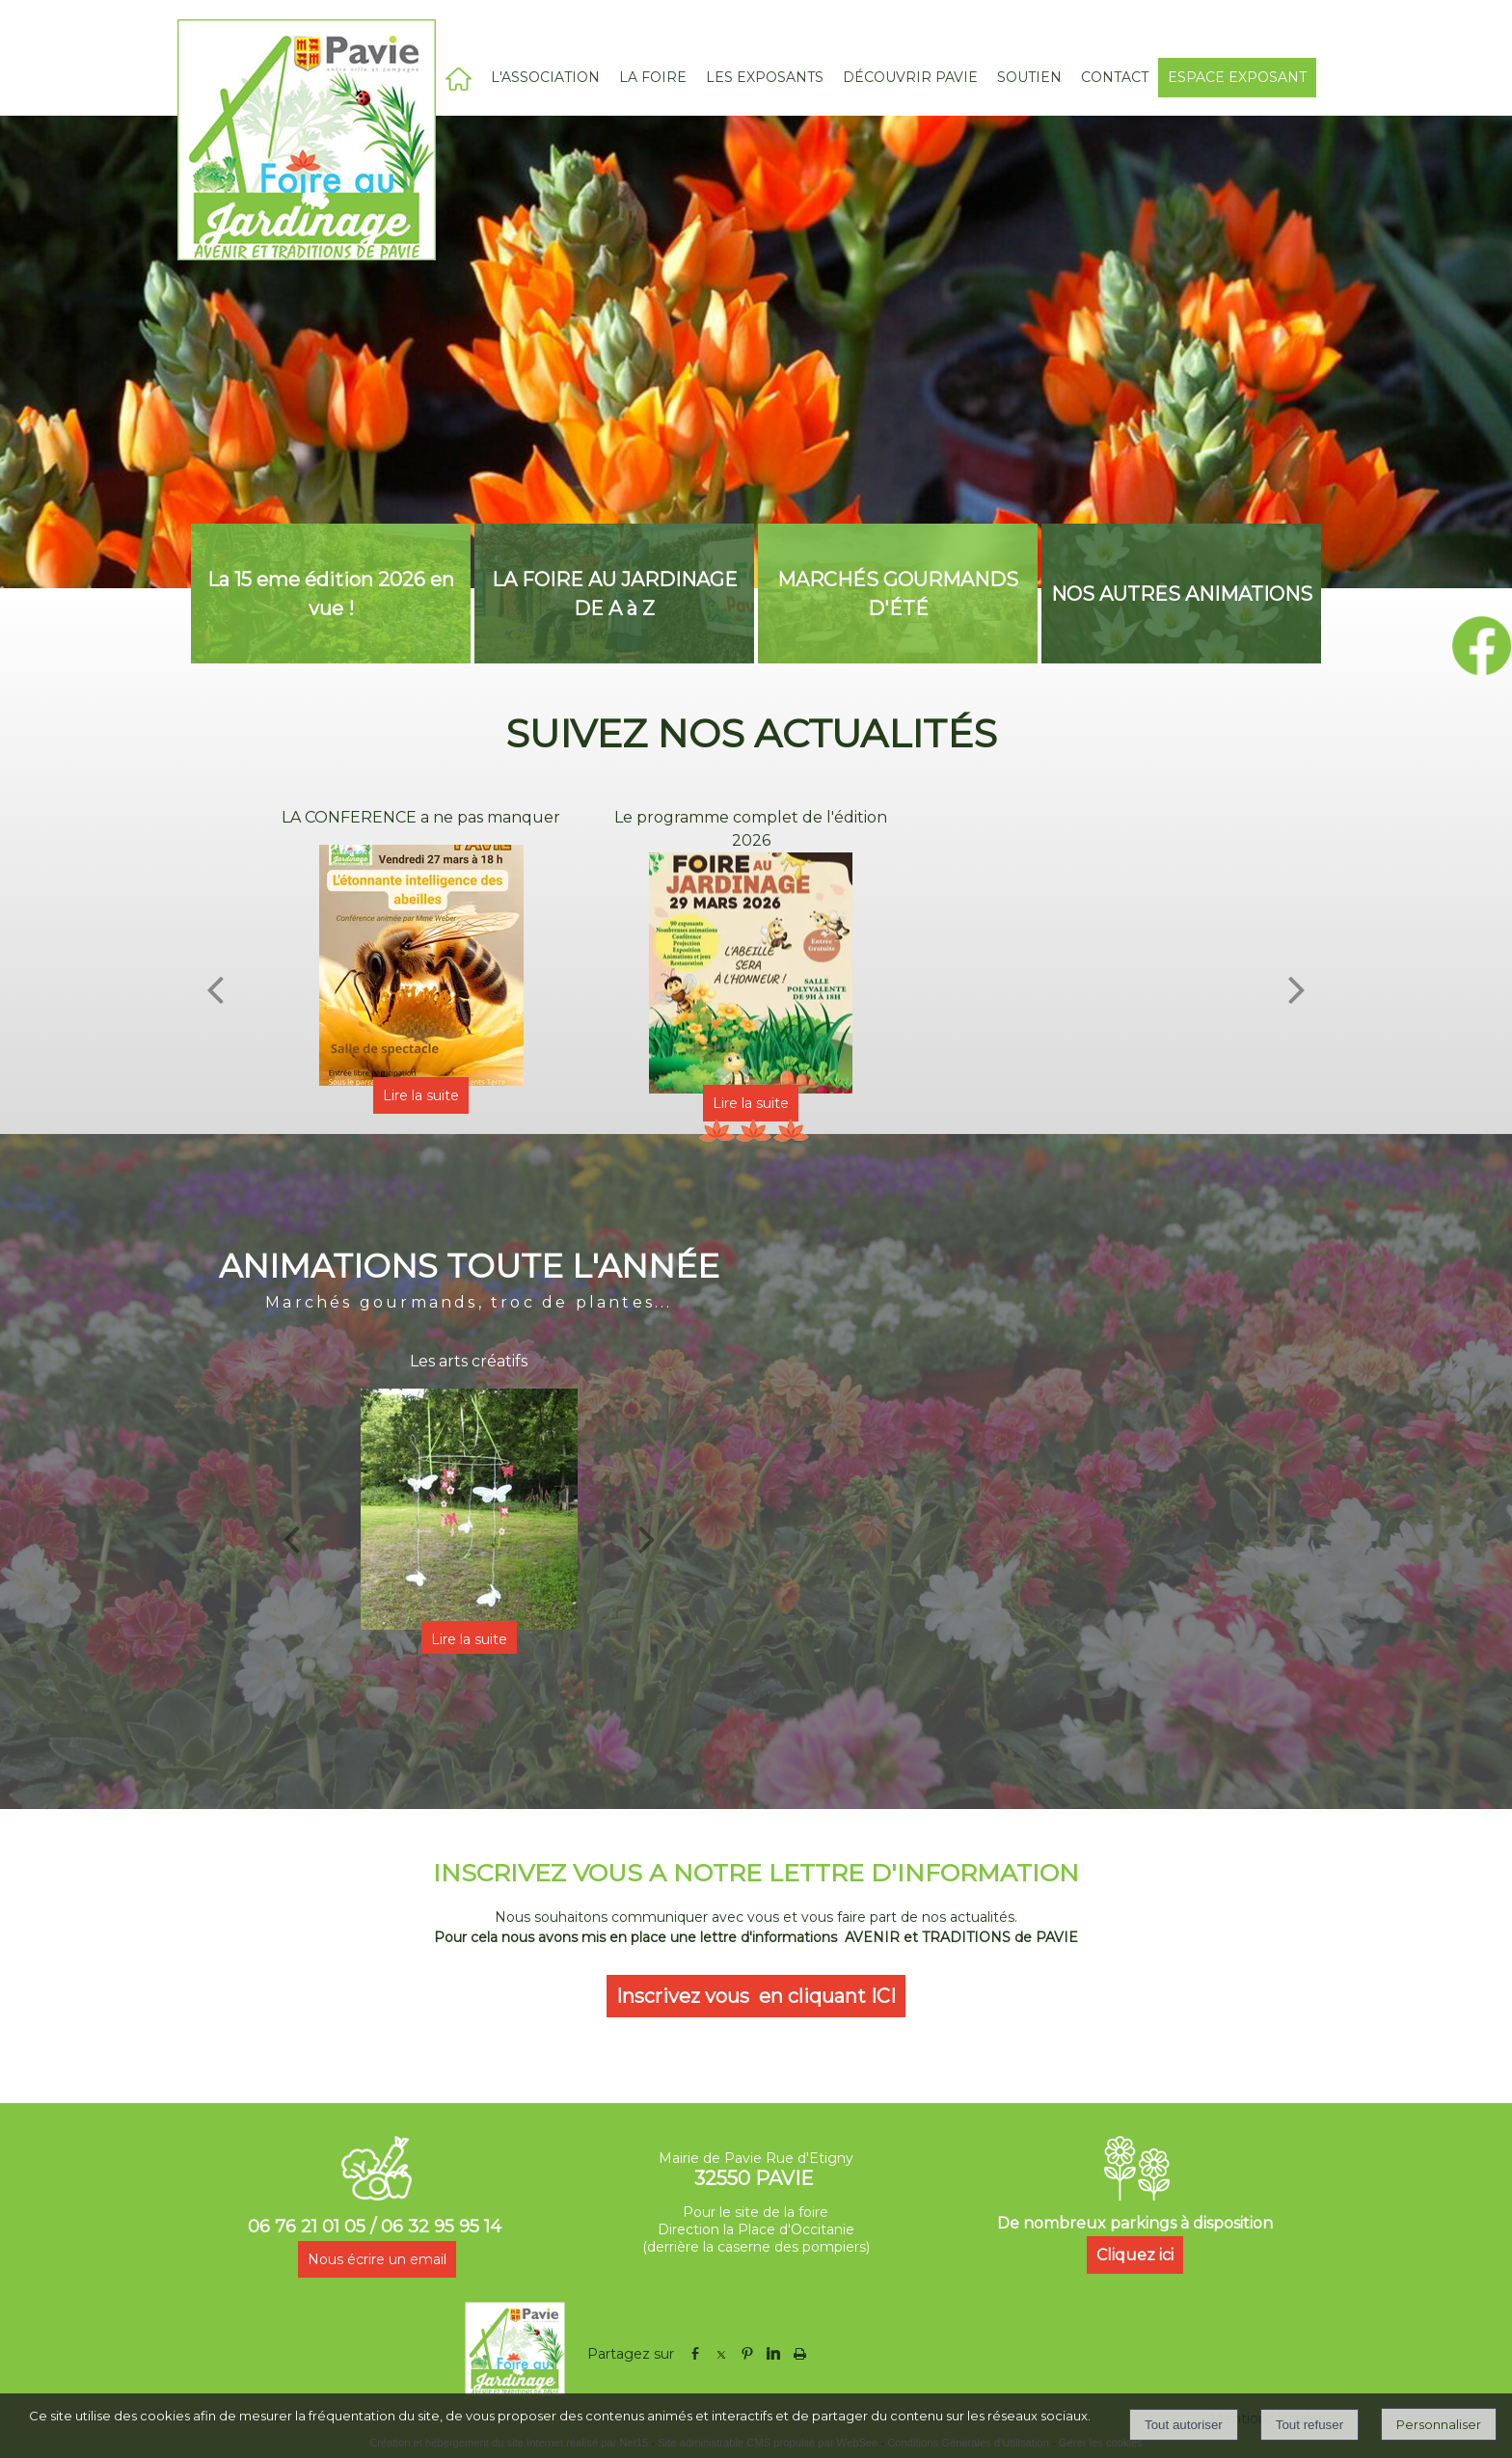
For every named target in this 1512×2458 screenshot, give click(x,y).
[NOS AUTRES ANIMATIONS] (1181, 593)
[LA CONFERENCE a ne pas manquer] (421, 965)
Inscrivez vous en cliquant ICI (756, 1996)
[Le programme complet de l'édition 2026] (750, 973)
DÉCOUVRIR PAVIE (910, 77)
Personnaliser (1438, 2424)
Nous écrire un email (377, 2259)
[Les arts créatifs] (469, 1509)
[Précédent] (215, 989)
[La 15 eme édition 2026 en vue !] (331, 593)
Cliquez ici (1135, 2255)
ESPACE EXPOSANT (1237, 77)
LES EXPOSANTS (765, 77)
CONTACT (1114, 77)
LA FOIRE (653, 77)
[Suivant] (1296, 989)
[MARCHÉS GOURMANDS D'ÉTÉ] (898, 593)
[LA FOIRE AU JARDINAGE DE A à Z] (614, 593)
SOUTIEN (1029, 77)
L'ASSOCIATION (545, 77)
